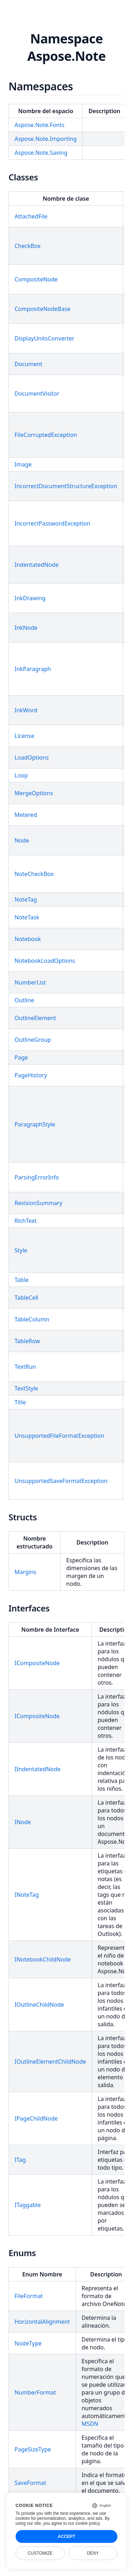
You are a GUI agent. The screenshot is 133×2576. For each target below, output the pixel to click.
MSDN (90, 2424)
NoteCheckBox (34, 874)
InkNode (26, 628)
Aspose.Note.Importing (46, 139)
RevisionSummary (38, 1203)
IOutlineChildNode (39, 2004)
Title (20, 1402)
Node (22, 840)
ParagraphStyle (35, 1124)
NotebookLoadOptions (45, 961)
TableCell (26, 1298)
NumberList (30, 982)
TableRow (27, 1341)
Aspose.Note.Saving (41, 153)
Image (23, 464)
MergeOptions (34, 793)
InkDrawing (30, 598)
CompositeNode (36, 279)
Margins (25, 1572)
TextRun (25, 1367)
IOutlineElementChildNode (50, 2061)
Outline (24, 1000)
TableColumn (32, 1319)
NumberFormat (35, 2392)
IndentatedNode (37, 565)
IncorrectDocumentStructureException (66, 486)
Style (21, 1250)
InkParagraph (33, 669)
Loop (21, 775)
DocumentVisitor (37, 393)
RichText (26, 1221)
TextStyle (26, 1388)
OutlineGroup (33, 1040)
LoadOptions (32, 757)
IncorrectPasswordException (52, 523)
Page (21, 1057)
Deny (93, 2553)
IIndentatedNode (38, 1769)
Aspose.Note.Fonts (40, 125)
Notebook (28, 939)
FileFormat (29, 2296)
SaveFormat (30, 2483)
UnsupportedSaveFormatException (61, 1481)
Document (29, 364)
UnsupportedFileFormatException (59, 1436)
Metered (26, 815)
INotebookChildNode (43, 1959)
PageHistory (31, 1075)
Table (22, 1280)
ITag (20, 2160)
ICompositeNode (37, 1663)
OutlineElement (35, 1018)
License (24, 736)
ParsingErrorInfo (37, 1177)
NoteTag (26, 899)
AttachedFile (31, 216)
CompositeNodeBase (43, 309)
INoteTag (27, 1895)
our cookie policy (84, 2523)
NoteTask (27, 917)
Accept (66, 2536)
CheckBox (27, 246)
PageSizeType (33, 2449)
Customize (40, 2553)
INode (23, 1822)
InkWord (26, 710)
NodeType (28, 2343)
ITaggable (28, 2205)
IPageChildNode (36, 2118)
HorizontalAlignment (42, 2322)
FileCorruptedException (46, 435)
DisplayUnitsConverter (44, 338)
